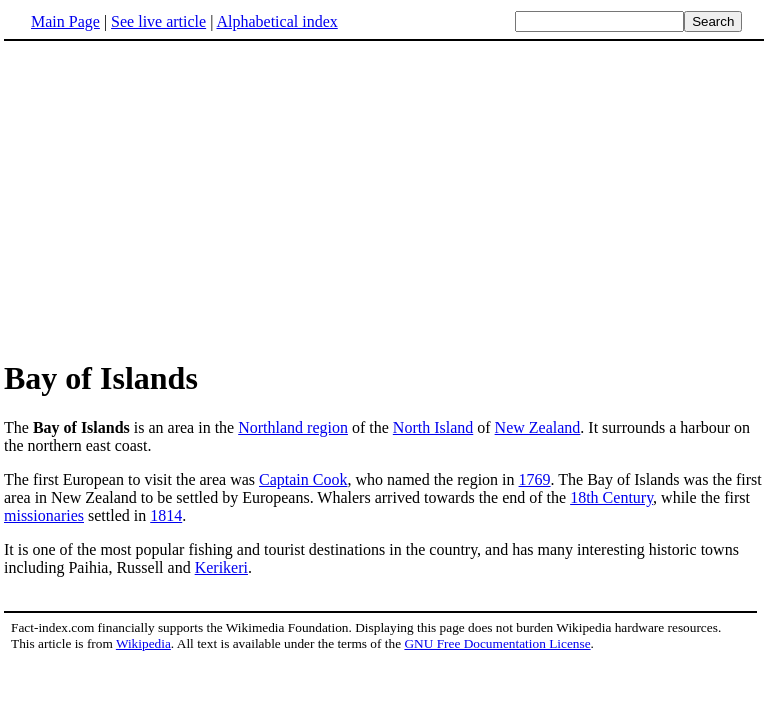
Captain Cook (303, 479)
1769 (535, 479)
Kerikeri (221, 567)
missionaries (44, 515)
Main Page (65, 21)
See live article (158, 21)
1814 (166, 515)
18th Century (611, 497)
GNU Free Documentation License (497, 643)
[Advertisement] (172, 199)
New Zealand (538, 427)
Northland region (293, 427)
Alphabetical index (276, 21)
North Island (433, 427)
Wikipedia (143, 643)
